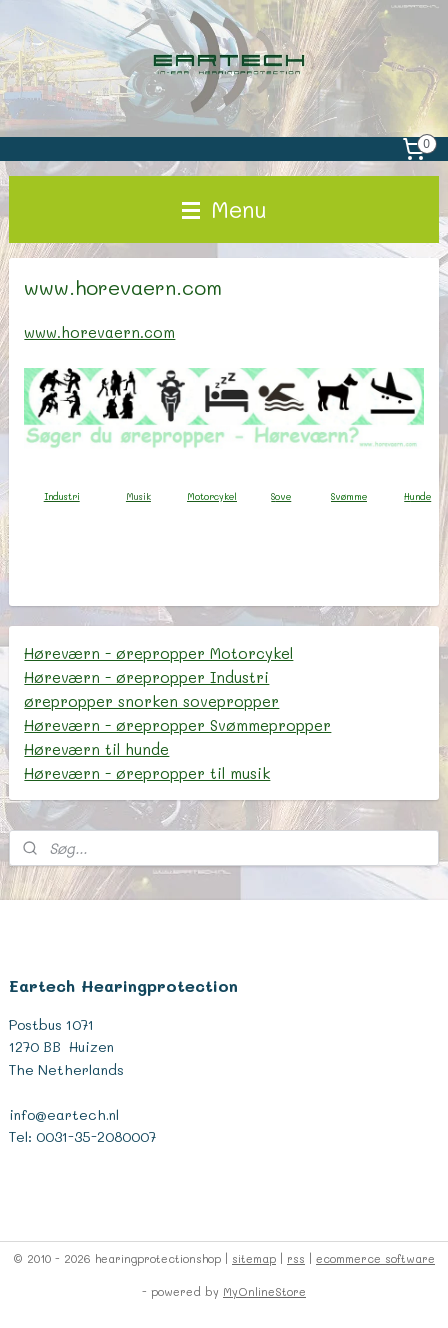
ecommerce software (375, 1258)
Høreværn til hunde (96, 749)
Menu (224, 209)
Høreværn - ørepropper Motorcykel (158, 653)
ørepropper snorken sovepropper (151, 701)
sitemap (254, 1258)
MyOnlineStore (264, 1291)
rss (296, 1258)
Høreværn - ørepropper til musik (147, 773)
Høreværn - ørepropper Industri (146, 677)
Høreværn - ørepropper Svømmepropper (177, 725)
